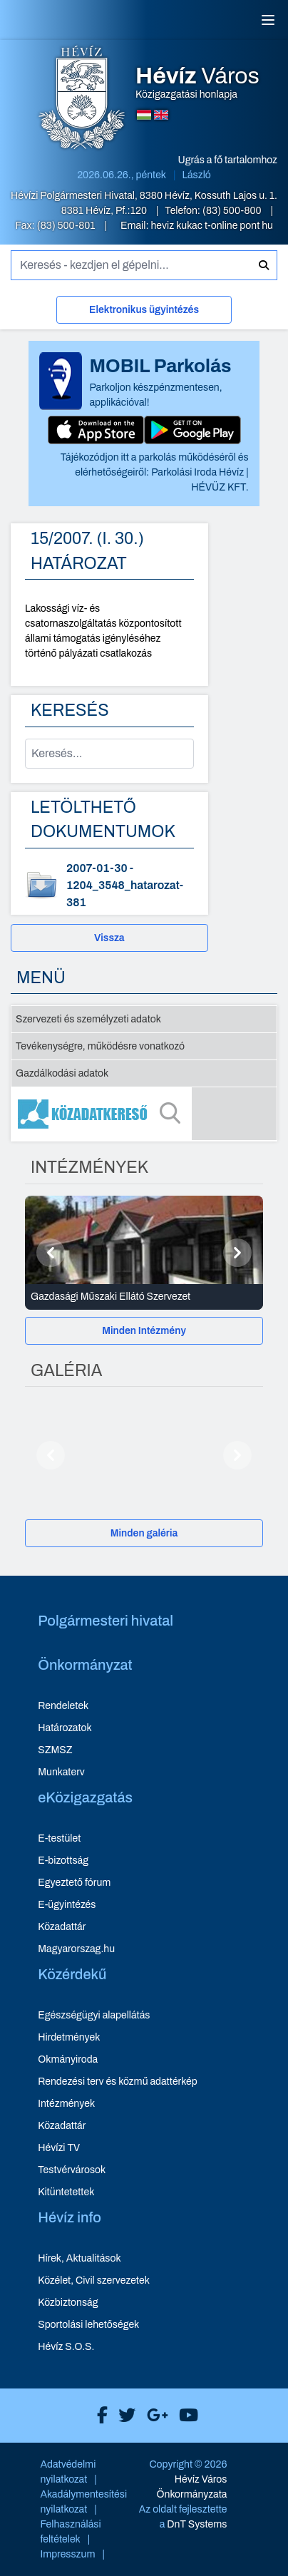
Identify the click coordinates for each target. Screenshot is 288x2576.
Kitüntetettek (66, 2192)
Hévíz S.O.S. (66, 2346)
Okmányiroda (68, 2059)
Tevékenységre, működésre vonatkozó (100, 1046)
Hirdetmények (69, 2037)
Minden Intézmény (144, 1330)
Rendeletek (63, 1705)
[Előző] (50, 1253)
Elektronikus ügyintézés (144, 309)
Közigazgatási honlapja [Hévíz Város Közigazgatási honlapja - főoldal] (197, 83)
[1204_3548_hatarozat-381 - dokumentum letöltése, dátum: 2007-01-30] (109, 885)
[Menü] (268, 20)
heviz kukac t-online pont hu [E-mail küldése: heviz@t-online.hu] (211, 225)
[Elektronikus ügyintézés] (144, 312)
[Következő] (237, 1253)
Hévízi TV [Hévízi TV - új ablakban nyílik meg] (59, 2148)
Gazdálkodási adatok (62, 1073)
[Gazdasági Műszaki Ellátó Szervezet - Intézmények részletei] (144, 1297)
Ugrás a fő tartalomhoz (227, 160)
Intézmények (66, 2103)
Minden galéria (144, 1533)
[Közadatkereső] (144, 1113)
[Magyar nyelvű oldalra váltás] (144, 115)
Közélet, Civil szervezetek (94, 2280)
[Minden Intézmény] (144, 1330)
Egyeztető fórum (74, 1882)
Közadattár (62, 1926)
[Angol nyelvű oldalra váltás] (161, 115)
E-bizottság (63, 1860)
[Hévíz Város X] (123, 2415)
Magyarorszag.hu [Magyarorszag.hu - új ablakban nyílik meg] (76, 1949)
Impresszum (67, 2554)
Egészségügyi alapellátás (94, 2015)
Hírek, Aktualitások (79, 2258)
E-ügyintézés (67, 1904)
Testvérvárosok (72, 2170)
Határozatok (65, 1728)
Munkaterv (61, 1772)
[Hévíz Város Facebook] (99, 2415)
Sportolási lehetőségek (88, 2324)
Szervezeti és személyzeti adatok (88, 1019)
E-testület (59, 1838)
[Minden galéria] (144, 1533)
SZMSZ (55, 1750)
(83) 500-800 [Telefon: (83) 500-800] (233, 210)
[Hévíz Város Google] (154, 2415)
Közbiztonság (68, 2302)
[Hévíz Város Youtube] (185, 2415)
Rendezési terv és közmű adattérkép (117, 2081)
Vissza (109, 938)
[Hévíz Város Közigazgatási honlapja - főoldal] (82, 99)
